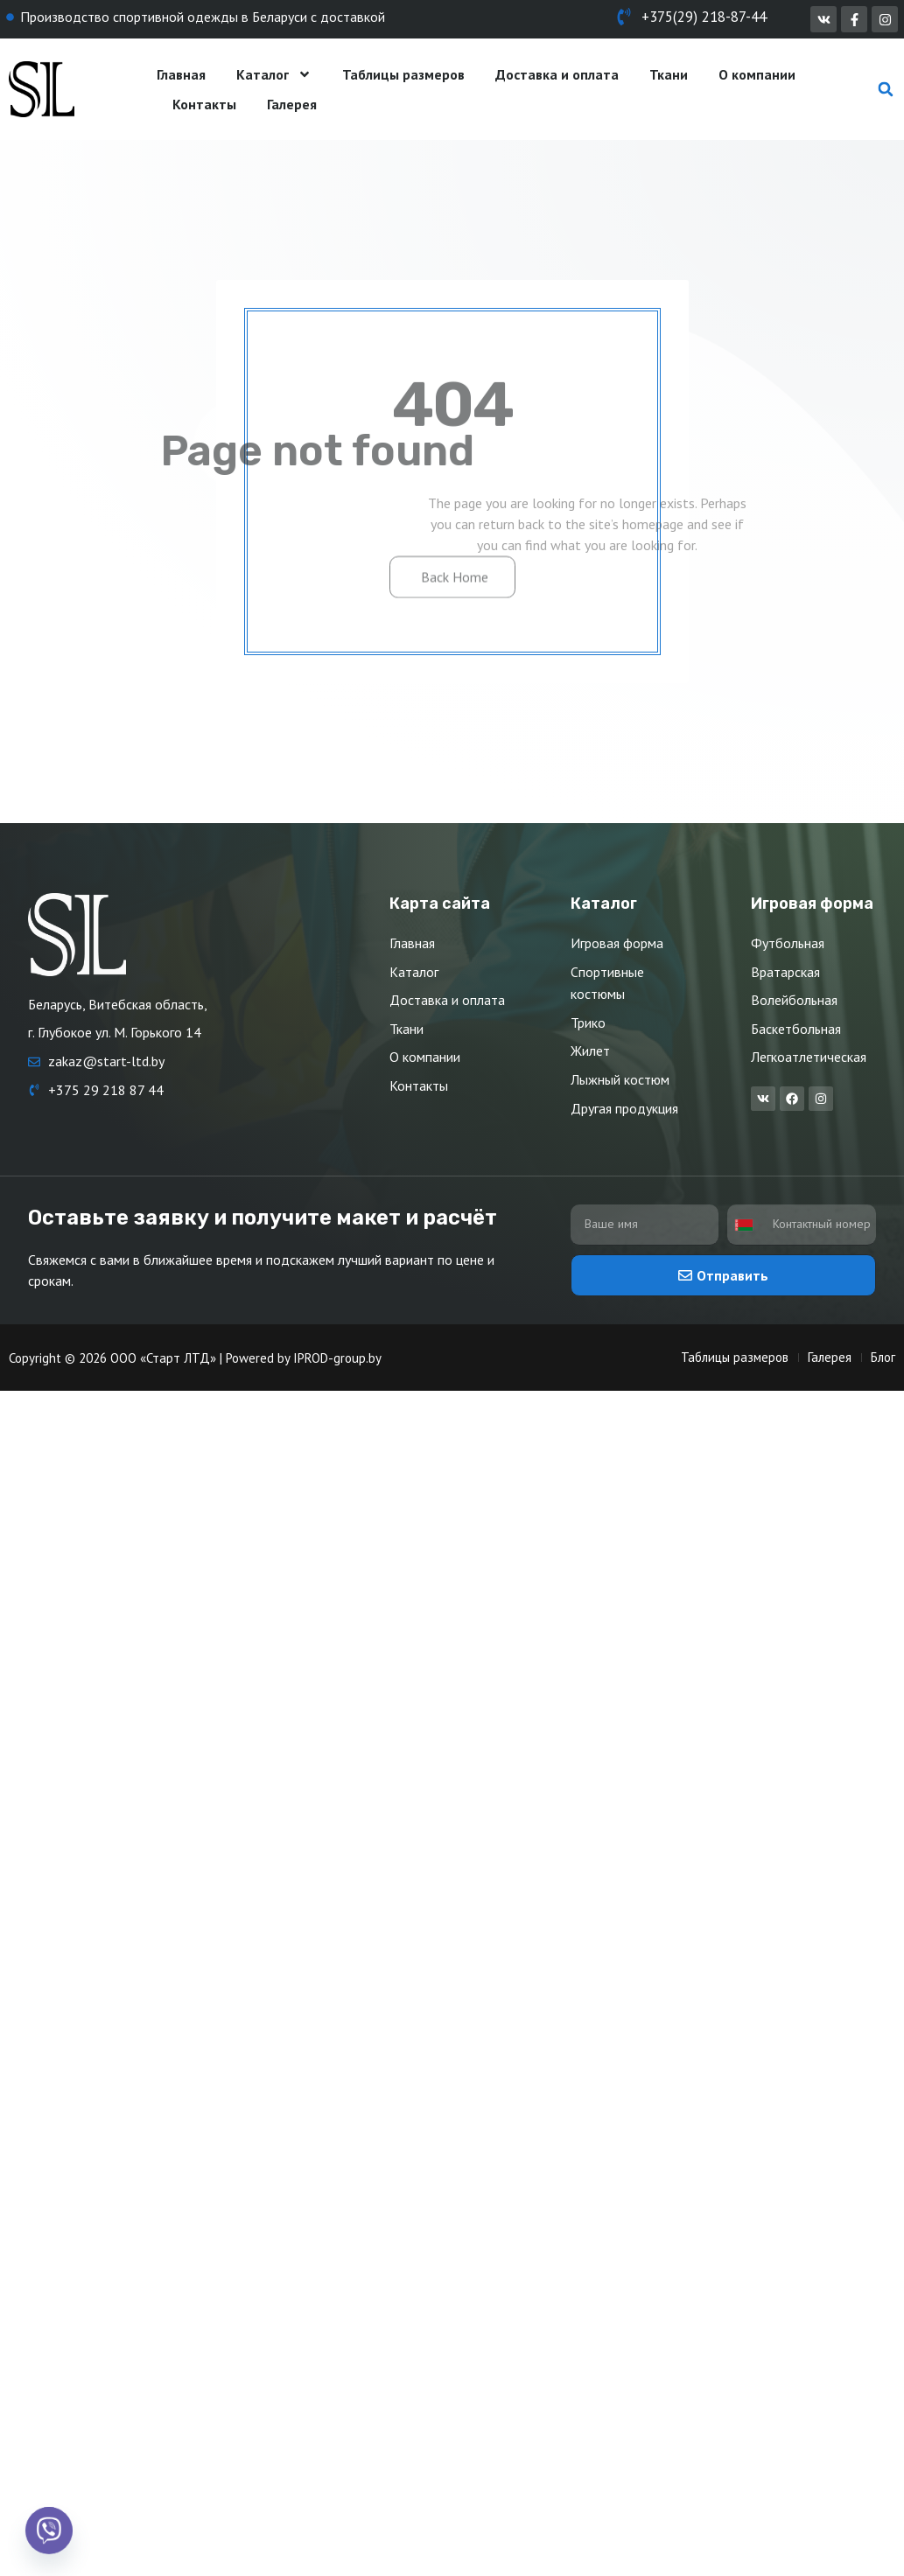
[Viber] (49, 2530)
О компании (756, 74)
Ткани (668, 74)
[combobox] (748, 1225)
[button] (886, 89)
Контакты (204, 104)
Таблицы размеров (403, 74)
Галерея (292, 104)
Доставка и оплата (557, 74)
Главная (181, 74)
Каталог (274, 74)
